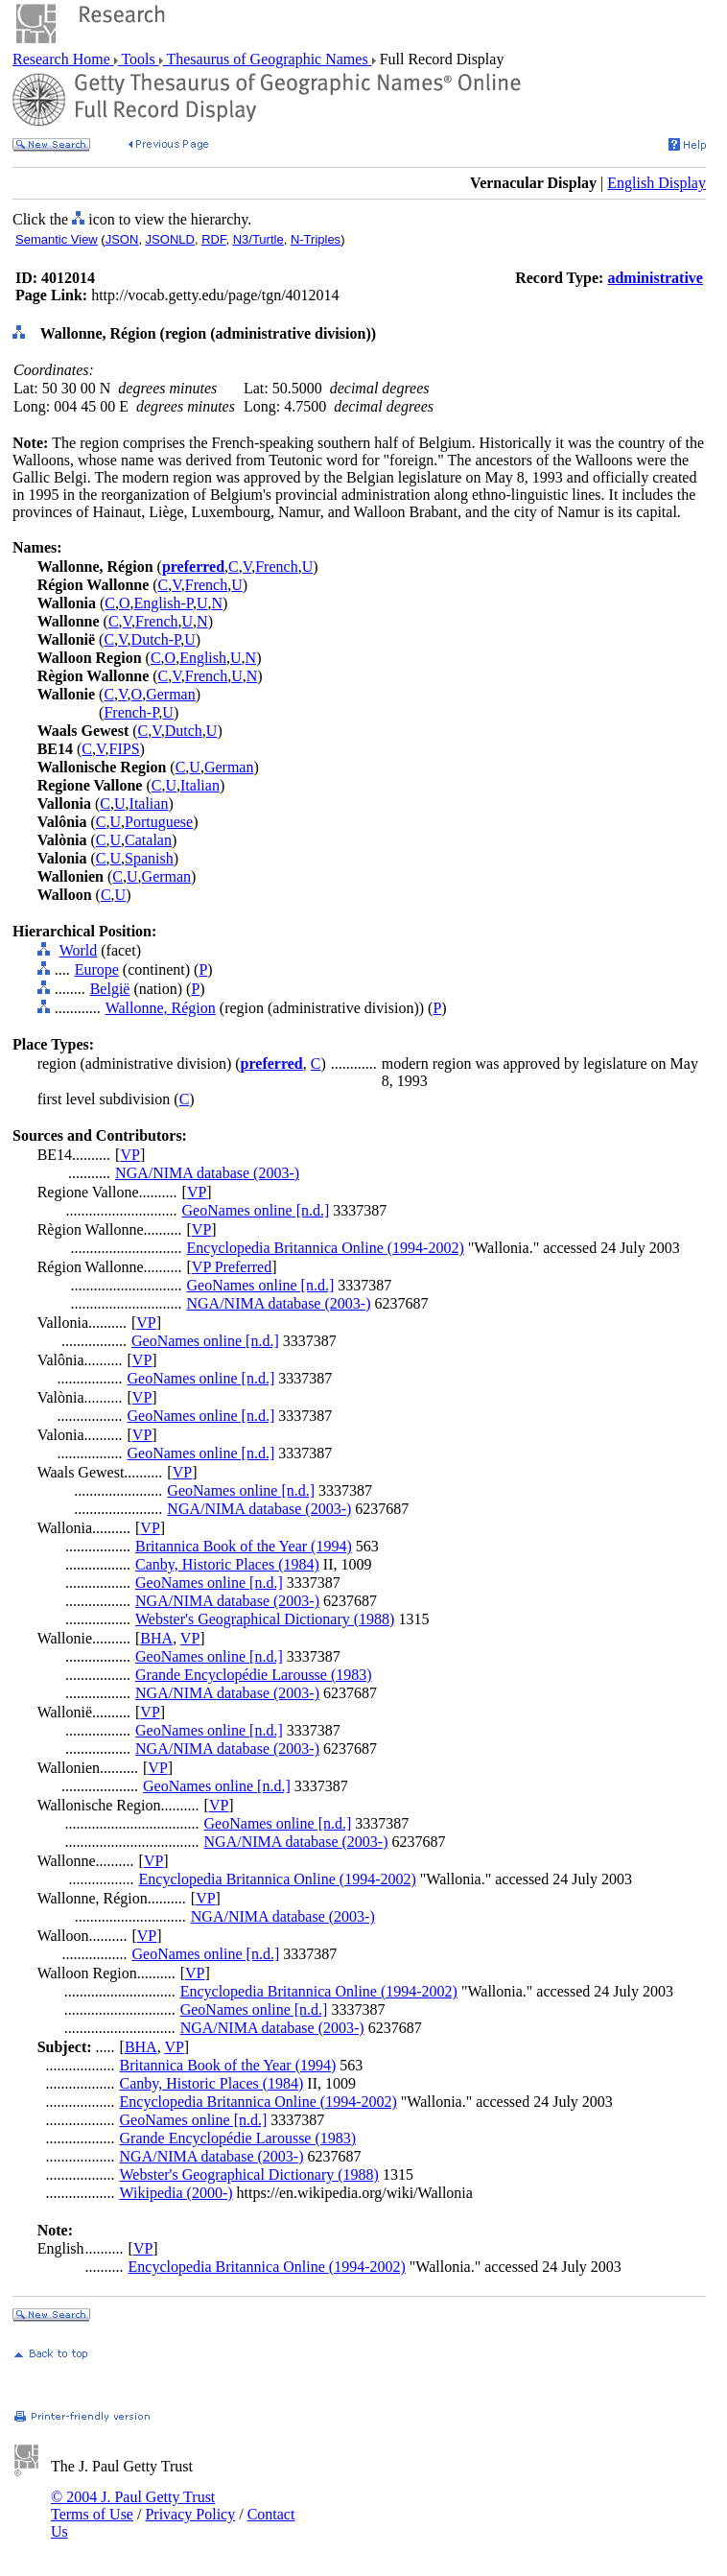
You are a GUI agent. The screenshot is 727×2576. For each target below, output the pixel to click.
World (78, 950)
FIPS (124, 749)
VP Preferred (231, 1267)
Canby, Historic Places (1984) (227, 1564)
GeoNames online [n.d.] (256, 1210)
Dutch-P (156, 639)
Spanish (149, 858)
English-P (163, 603)
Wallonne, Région (161, 1008)
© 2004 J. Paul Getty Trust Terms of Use (133, 2505)
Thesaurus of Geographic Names (267, 59)
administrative (655, 278)
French (276, 566)
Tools (138, 59)
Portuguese (159, 822)
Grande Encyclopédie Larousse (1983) (253, 1674)
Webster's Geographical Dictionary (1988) (264, 1619)
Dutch (183, 730)
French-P (131, 712)
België (110, 989)
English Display (656, 183)
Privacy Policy (190, 2514)
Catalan (148, 840)
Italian (200, 785)
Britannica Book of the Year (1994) (243, 1546)
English (202, 658)
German (171, 694)
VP (129, 1154)
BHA (156, 1638)
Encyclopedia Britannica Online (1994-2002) (325, 1248)
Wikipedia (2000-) (176, 2193)
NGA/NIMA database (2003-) (207, 1173)
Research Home (63, 59)
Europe (97, 969)
